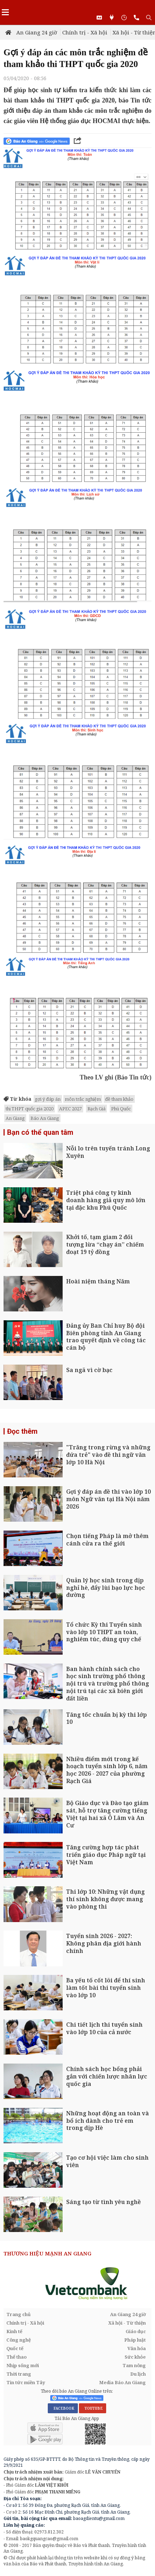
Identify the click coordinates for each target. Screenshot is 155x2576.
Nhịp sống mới (22, 2365)
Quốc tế (14, 2348)
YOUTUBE (92, 2408)
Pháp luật (135, 2340)
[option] (77, 2283)
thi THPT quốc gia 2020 (29, 1108)
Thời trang (18, 2374)
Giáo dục (136, 2331)
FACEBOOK (62, 2408)
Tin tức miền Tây (25, 2382)
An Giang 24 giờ (36, 32)
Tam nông (134, 2365)
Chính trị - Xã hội (84, 32)
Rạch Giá (96, 1108)
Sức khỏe (135, 2357)
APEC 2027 (70, 1108)
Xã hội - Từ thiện (127, 2323)
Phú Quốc (121, 1108)
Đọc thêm (22, 1431)
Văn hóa (136, 2348)
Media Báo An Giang (122, 2382)
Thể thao (16, 2357)
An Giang (15, 1118)
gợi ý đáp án (48, 1099)
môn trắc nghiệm (83, 1099)
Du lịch (138, 2374)
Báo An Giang (44, 1118)
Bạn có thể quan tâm (40, 1132)
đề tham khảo (119, 1099)
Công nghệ (18, 2340)
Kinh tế (14, 2331)
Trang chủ (18, 2314)
